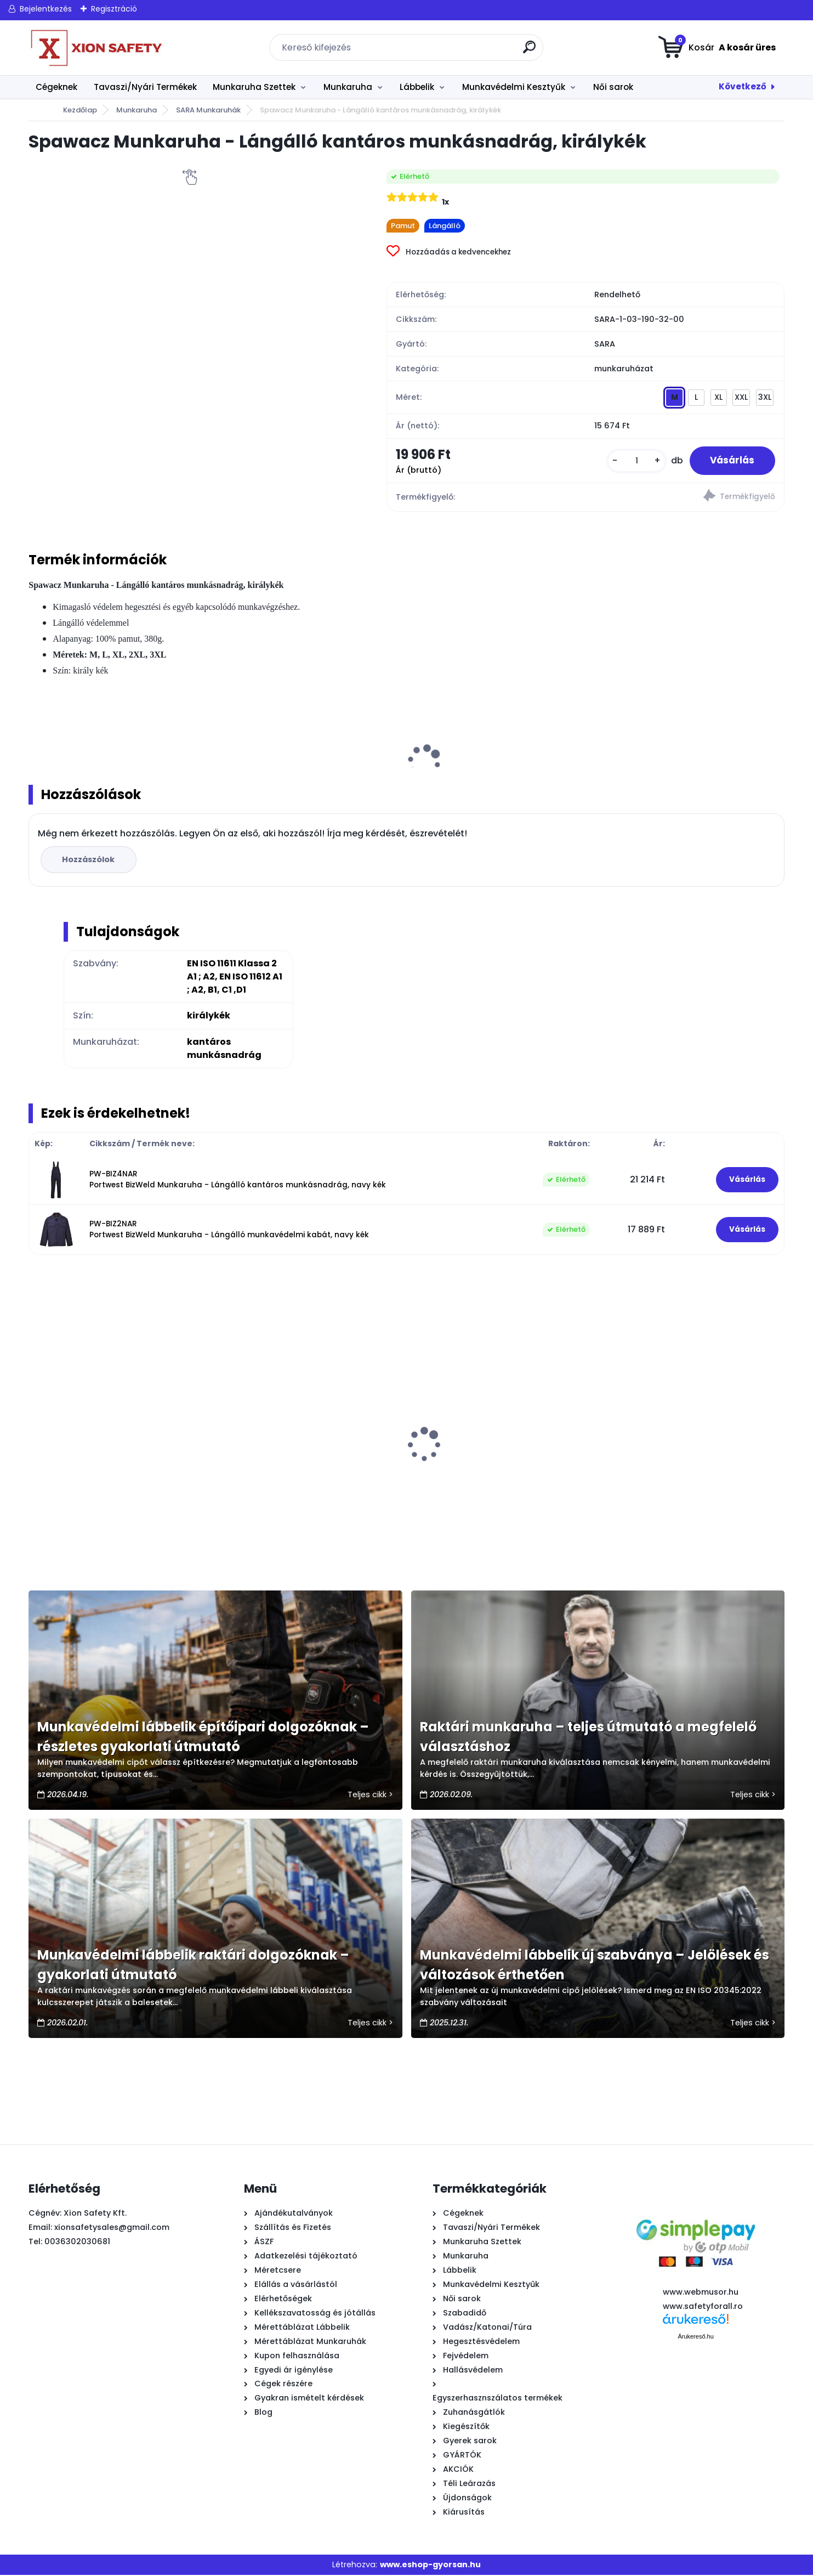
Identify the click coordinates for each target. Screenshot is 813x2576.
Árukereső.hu (695, 2337)
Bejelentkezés (46, 8)
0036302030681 (77, 2242)
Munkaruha (347, 87)
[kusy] (633, 461)
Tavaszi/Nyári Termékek (145, 87)
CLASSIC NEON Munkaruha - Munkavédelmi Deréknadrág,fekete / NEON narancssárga (113, 1477)
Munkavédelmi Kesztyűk (513, 87)
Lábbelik (417, 87)
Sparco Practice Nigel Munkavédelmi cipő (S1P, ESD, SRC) (681, 1472)
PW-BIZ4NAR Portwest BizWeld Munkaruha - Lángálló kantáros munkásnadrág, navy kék (237, 1180)
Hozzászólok (89, 859)
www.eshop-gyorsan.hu (430, 2565)
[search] (530, 51)
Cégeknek (56, 87)
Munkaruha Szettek (254, 87)
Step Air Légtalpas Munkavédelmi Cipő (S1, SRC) (496, 1472)
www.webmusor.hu (700, 2293)
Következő (742, 86)
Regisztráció (114, 8)
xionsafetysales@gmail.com (111, 2228)
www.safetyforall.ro (703, 2307)
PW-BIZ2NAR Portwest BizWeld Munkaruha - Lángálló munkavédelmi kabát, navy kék (229, 1230)
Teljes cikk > (370, 1795)
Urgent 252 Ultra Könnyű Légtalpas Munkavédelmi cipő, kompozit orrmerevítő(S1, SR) (299, 1477)
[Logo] (96, 47)
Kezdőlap (80, 110)
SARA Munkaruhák (208, 110)
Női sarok (613, 87)
